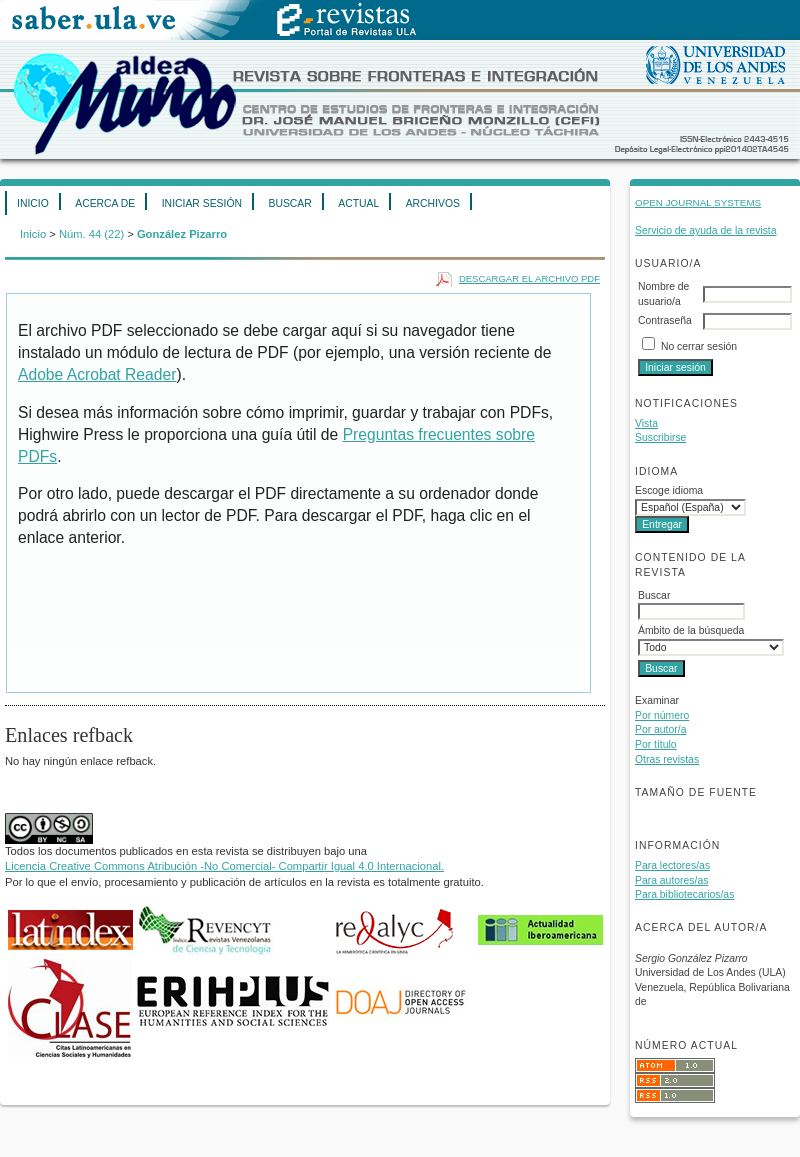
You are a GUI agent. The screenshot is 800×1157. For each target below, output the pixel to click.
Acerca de (105, 203)
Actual (358, 203)
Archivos (433, 203)
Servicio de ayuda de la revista (706, 230)
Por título (656, 744)
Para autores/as (671, 880)
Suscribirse (660, 437)
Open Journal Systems (698, 202)
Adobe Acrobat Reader (97, 374)
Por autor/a (660, 729)
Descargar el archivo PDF (529, 278)
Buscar (289, 203)
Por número (662, 715)
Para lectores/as (672, 865)
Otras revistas (667, 759)
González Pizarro (182, 234)
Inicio (33, 203)
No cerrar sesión (699, 346)
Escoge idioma (669, 490)
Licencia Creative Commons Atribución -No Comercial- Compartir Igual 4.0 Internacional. (224, 866)
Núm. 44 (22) (91, 234)
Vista (646, 423)
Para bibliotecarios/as (684, 894)
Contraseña (665, 320)
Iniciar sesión (202, 203)
